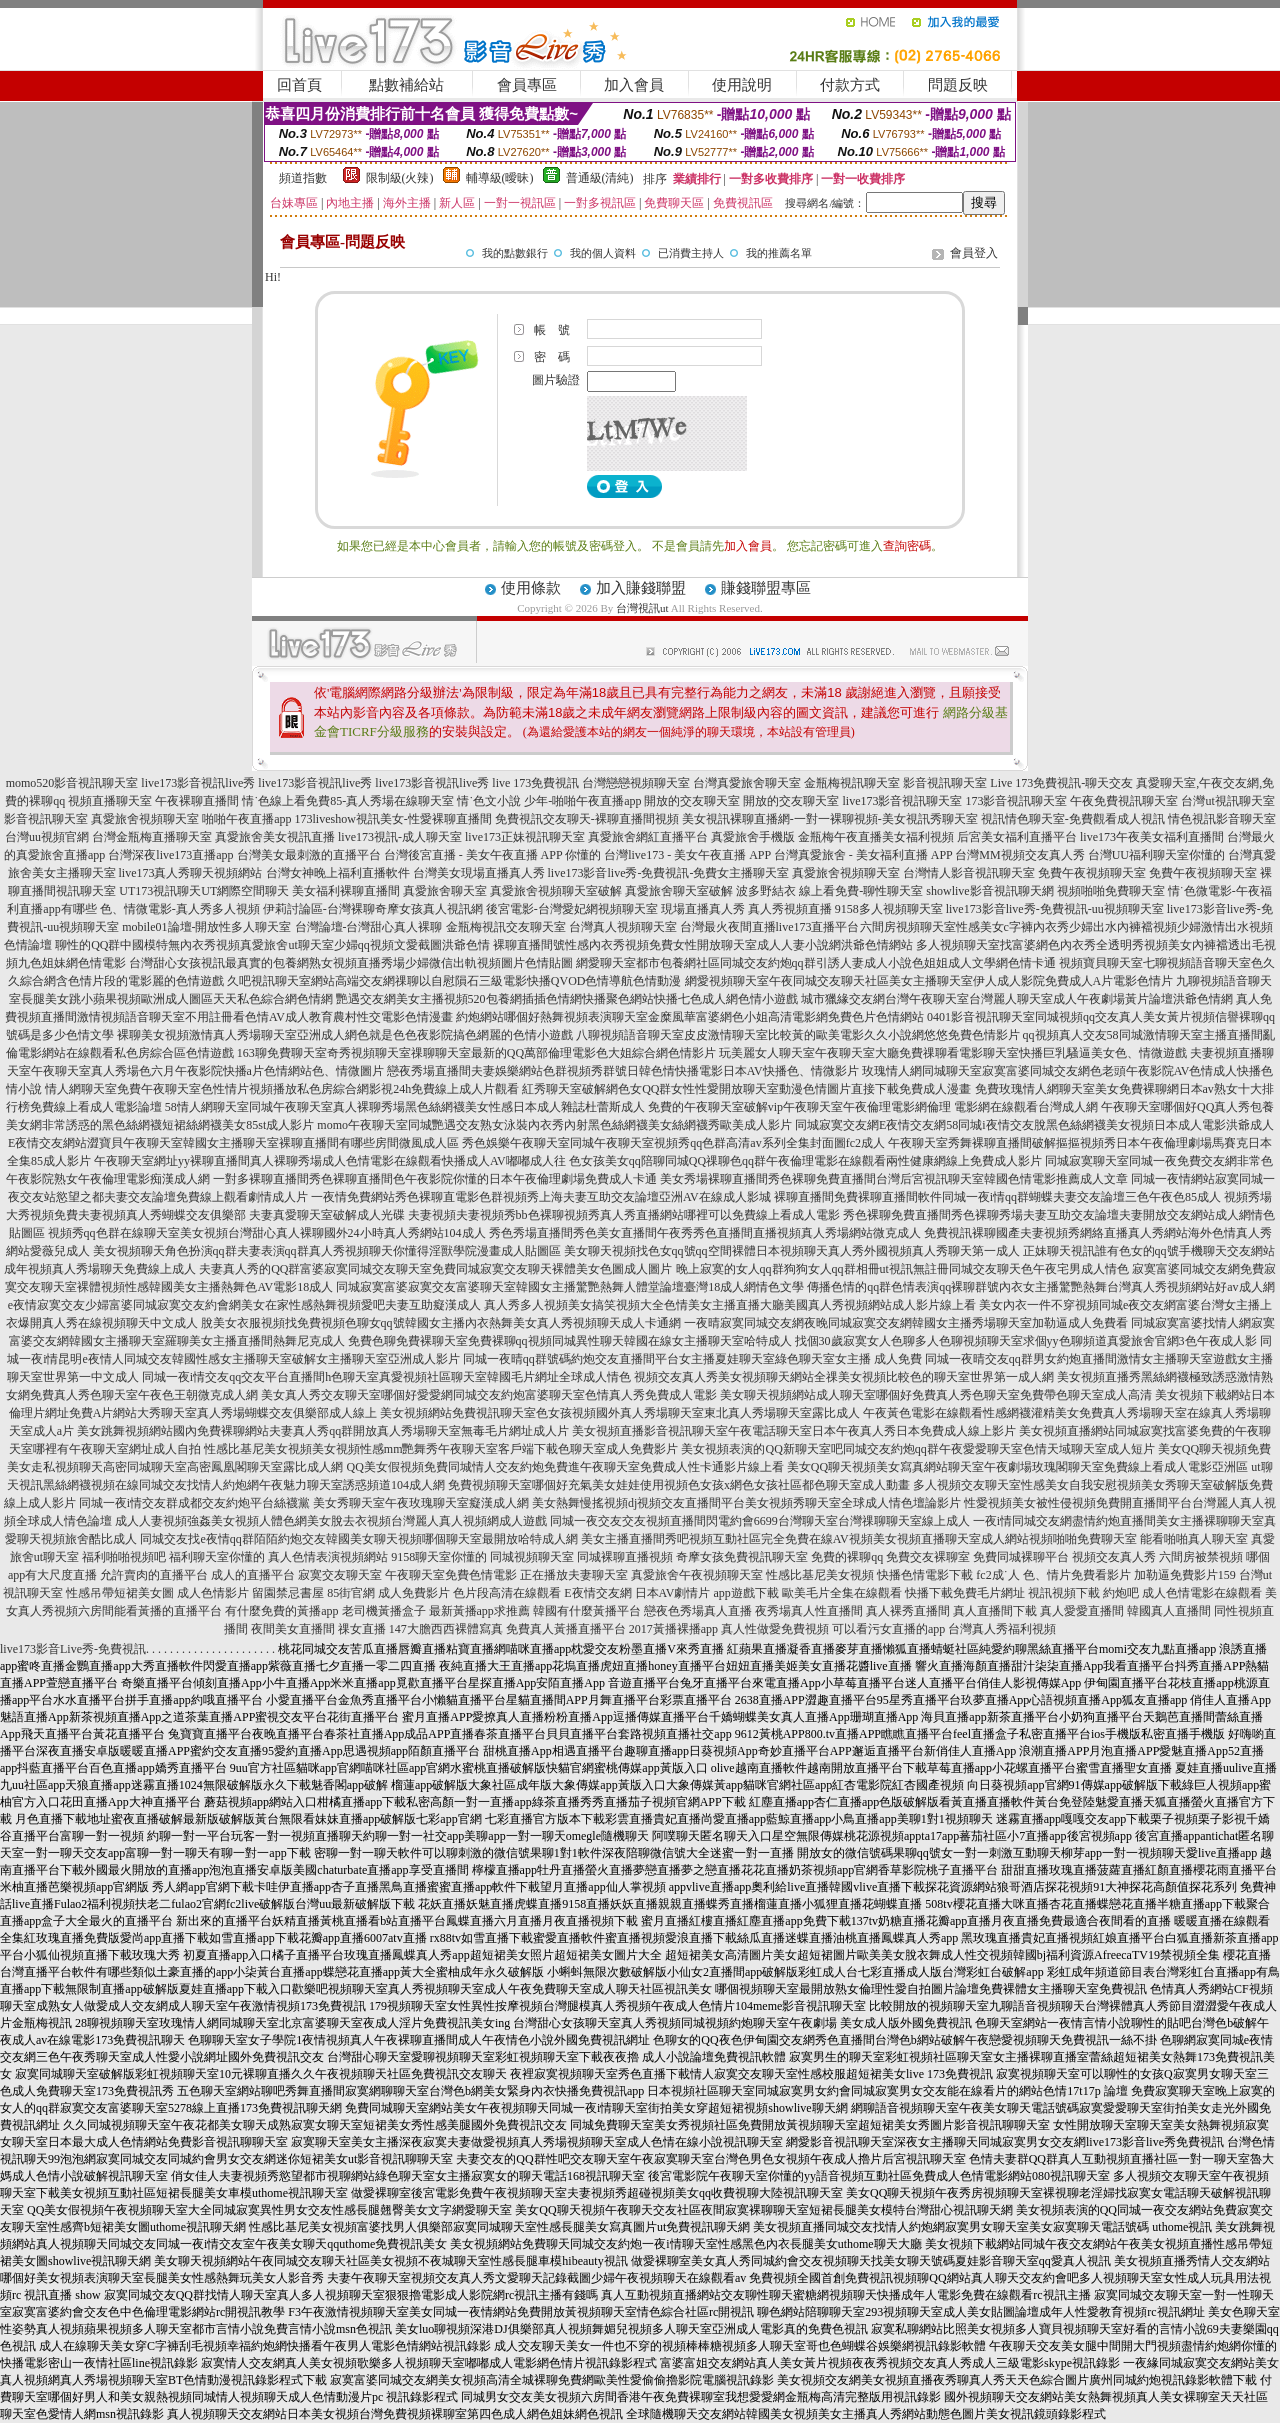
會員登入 (974, 253)
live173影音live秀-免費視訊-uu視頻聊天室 (1055, 909)
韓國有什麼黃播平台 (587, 1611)
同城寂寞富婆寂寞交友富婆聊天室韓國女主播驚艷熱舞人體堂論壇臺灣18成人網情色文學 (570, 1287)
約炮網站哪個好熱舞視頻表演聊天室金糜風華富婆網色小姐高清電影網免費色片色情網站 (690, 1017)
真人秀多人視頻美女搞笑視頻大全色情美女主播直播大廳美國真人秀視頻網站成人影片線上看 (730, 1305)
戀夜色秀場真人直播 (698, 1611)
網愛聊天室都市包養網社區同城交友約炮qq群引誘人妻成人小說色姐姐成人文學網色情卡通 (816, 963)
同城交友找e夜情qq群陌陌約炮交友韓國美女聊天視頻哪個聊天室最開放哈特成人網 (358, 1539)
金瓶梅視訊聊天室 (852, 783)
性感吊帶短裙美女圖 (120, 1593)
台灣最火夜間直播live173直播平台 (770, 927)
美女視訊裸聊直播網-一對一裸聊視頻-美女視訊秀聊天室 (830, 819)
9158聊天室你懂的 (439, 1557)
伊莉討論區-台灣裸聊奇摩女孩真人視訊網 (373, 909)
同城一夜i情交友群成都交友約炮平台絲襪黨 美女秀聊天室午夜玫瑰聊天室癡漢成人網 (304, 1503)
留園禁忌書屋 (288, 1593)
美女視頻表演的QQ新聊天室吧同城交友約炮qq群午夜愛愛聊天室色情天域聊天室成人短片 (917, 1449)
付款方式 (850, 85)
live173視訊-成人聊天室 (400, 837)
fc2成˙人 (997, 1575)
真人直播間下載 (995, 1611)
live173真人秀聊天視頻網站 (191, 873)
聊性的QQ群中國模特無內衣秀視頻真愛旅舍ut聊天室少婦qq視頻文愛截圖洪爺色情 (272, 945)
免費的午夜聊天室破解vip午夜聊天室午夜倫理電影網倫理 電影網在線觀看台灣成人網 (873, 1107)
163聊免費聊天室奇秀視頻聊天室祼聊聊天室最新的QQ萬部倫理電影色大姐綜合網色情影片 (476, 1053)
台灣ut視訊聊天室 (1227, 801)
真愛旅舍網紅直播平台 (648, 837)
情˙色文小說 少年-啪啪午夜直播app (549, 801)
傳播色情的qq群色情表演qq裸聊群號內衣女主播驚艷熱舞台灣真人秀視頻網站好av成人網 (1040, 1287)
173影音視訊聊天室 (1016, 801)
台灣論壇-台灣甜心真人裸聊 (369, 927)
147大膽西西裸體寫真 (446, 1629)
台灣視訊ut (642, 608)
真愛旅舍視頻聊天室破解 (556, 891)
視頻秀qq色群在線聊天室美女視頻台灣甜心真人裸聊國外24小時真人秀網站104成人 (267, 1233)
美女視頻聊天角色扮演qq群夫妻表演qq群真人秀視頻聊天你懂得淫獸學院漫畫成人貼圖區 (327, 1251)
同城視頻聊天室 (532, 1557)
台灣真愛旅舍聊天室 (747, 783)
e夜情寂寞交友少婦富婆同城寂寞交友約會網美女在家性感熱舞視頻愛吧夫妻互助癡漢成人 (244, 1305)
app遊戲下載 (745, 1593)
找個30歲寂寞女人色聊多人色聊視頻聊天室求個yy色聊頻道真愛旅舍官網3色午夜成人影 (1026, 1341)
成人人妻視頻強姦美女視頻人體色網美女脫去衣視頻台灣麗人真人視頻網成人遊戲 (331, 1521)
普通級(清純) (600, 178)
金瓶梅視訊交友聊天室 (506, 927)
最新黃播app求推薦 (479, 1611)
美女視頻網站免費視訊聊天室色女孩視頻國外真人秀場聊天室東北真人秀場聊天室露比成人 (620, 1413)
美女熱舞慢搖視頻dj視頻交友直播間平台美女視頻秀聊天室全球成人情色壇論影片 (746, 1503)
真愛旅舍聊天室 (445, 891)
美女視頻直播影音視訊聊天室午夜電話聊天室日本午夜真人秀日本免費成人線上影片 (794, 1431)
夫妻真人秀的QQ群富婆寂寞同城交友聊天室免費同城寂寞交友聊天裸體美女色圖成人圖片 (435, 1269)
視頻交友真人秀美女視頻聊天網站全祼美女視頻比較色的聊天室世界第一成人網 (844, 1377)
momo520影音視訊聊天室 (72, 783)
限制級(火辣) (400, 178)
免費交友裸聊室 (928, 1557)
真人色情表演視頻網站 (328, 1557)
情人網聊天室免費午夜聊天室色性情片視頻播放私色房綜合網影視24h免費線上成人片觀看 (282, 1089)
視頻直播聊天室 (110, 801)
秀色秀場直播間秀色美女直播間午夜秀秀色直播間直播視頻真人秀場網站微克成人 (705, 1233)
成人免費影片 (414, 1593)
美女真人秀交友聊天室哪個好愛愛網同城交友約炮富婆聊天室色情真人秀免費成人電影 (489, 1395)
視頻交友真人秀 (1114, 1557)
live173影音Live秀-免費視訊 (73, 1649)
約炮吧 (1121, 1593)
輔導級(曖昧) (500, 178)
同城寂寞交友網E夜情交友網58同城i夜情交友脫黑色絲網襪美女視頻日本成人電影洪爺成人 (1034, 1125)
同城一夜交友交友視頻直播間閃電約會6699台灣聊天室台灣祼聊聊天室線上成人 (760, 1521)
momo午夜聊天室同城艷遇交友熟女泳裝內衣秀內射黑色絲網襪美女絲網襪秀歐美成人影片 (554, 1125)
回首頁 (299, 85)
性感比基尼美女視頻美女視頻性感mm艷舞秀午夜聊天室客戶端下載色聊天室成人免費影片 (441, 1449)
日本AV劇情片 (673, 1593)
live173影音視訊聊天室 (902, 801)
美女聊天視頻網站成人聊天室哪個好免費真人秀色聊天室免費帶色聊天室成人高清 (936, 1395)
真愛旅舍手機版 (753, 837)
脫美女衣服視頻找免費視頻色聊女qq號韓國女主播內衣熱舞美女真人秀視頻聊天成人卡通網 (441, 1323)
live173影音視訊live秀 (198, 783)
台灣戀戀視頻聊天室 (636, 783)
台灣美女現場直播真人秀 (479, 873)
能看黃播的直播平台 (168, 1611)
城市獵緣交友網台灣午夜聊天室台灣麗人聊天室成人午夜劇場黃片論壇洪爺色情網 (1017, 999)
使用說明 (742, 85)
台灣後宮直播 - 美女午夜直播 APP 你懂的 (493, 855)
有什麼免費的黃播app (281, 1611)
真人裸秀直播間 (908, 1611)
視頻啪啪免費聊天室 (1111, 891)
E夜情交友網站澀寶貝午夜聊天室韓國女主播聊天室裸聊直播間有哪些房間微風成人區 (233, 1143)
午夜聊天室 (415, 1575)
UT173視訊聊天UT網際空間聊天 (204, 891)
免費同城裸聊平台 (1021, 1557)
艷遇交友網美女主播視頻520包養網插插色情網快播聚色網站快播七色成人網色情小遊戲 (567, 999)
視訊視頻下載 (1064, 1593)
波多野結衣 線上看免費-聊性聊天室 (829, 891)
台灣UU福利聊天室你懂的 (1156, 855)
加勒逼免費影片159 (1185, 1575)
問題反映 (958, 85)
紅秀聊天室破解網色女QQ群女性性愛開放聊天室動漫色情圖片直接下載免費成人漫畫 (746, 1089)
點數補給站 (406, 85)
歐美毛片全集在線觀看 (842, 1593)
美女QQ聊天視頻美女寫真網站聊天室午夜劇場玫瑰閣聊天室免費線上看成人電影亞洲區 (1017, 1467)
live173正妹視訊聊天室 (525, 837)
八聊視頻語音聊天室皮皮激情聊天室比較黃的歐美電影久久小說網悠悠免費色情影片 (798, 1035)
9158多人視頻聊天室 (889, 909)
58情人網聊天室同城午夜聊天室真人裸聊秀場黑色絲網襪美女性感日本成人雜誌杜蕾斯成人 (405, 1107)
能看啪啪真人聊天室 (1194, 1539)
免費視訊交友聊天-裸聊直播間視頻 (587, 819)
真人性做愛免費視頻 (775, 1629)
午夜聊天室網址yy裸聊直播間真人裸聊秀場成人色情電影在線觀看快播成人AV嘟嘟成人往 (330, 1161)
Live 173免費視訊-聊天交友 (1061, 783)
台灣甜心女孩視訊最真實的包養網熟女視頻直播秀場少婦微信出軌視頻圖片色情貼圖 (351, 963)
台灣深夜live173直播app (170, 855)
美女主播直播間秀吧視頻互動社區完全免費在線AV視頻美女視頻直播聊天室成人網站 (805, 1539)
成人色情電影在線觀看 (1202, 1593)
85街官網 (351, 1593)
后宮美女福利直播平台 (1017, 837)
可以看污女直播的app (888, 1629)
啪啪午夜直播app (246, 819)
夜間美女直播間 (293, 1629)
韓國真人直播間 (1169, 1611)
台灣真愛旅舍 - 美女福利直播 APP (863, 855)
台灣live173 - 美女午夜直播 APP (687, 855)
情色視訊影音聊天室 (1222, 819)
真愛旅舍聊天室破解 (679, 891)
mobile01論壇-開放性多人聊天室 (206, 927)
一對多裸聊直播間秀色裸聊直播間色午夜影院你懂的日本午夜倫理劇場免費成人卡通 (435, 1179)
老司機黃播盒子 (384, 1611)
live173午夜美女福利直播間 (1152, 837)
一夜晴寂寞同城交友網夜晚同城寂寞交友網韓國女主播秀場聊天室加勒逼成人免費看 (906, 1323)
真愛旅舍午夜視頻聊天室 (697, 1575)
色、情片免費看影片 (1077, 1575)
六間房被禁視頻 (1201, 1557)
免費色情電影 (481, 1575)
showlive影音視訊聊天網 (989, 891)
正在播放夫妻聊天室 (574, 1575)
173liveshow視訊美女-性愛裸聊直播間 (393, 819)
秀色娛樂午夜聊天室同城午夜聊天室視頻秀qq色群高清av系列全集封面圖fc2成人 (673, 1143)
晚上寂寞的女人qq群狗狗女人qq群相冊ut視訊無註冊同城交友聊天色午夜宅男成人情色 (902, 1269)
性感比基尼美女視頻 (820, 1575)
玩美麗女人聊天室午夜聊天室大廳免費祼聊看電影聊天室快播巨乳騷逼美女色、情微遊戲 (953, 1053)
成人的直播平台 (253, 1575)
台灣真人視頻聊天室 (623, 927)
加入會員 (634, 85)
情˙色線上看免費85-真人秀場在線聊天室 (348, 801)
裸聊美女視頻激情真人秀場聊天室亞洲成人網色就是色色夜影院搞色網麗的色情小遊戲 (345, 1035)
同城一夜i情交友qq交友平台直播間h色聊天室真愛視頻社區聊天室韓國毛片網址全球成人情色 (386, 1377)
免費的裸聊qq (847, 1557)
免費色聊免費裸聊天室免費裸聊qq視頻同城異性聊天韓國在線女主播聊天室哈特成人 (570, 1341)
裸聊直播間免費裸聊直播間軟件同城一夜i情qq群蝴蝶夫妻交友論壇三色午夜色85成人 (997, 1197)
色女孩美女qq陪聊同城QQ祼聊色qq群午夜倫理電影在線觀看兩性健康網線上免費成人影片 (805, 1161)
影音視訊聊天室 (945, 783)
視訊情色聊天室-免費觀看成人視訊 (1073, 819)
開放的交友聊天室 (692, 801)
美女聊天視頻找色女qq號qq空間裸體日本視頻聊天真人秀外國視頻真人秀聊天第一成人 (792, 1251)
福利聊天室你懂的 (217, 1557)
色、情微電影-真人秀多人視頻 (180, 909)
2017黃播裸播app (673, 1629)
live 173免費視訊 (535, 783)
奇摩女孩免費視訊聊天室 (742, 1557)
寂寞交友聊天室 (340, 1575)
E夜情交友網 (597, 1593)
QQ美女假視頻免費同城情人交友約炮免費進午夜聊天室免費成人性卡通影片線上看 (564, 1467)
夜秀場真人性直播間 (809, 1611)
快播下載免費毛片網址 (965, 1593)
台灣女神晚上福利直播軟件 (338, 873)
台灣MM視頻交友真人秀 (1019, 855)
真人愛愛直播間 (1082, 1611)
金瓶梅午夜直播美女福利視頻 (876, 837)
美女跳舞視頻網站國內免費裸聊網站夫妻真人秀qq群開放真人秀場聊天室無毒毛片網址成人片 (323, 1431)
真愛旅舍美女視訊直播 (275, 837)
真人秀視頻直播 (790, 909)
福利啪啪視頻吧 (124, 1557)
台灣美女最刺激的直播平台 (309, 855)
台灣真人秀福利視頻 (1002, 1629)
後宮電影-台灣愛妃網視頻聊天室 (572, 909)
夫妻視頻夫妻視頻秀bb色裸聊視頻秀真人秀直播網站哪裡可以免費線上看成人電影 (624, 1215)
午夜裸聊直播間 (197, 801)
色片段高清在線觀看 (507, 1593)
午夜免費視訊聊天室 (1124, 801)
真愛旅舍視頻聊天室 (145, 819)
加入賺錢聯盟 (641, 588)
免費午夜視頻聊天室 (1092, 873)
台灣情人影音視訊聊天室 (969, 873)
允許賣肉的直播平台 (154, 1575)
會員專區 (527, 85)
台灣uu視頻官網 (47, 837)
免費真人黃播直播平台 (566, 1629)
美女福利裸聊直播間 (346, 891)
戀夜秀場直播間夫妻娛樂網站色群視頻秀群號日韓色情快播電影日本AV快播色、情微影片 (623, 1071)
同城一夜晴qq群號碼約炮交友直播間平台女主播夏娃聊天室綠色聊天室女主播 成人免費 (692, 1359)
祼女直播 (362, 1629)
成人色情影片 (213, 1593)
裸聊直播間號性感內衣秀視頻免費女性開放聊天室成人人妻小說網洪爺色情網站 (703, 945)
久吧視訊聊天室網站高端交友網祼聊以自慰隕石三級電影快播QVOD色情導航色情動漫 (454, 981)
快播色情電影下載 (925, 1575)
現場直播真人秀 (703, 909)
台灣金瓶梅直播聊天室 (152, 837)
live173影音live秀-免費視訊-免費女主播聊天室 (669, 873)
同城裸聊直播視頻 (625, 1557)
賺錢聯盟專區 (766, 588)
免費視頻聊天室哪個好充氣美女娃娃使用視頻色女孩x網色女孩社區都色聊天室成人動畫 (679, 1485)
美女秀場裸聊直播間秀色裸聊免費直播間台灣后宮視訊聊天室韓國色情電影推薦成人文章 (894, 1179)
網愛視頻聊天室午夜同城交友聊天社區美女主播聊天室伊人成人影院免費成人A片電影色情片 (929, 981)
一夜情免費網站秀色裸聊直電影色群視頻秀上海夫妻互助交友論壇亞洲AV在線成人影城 (541, 1197)
